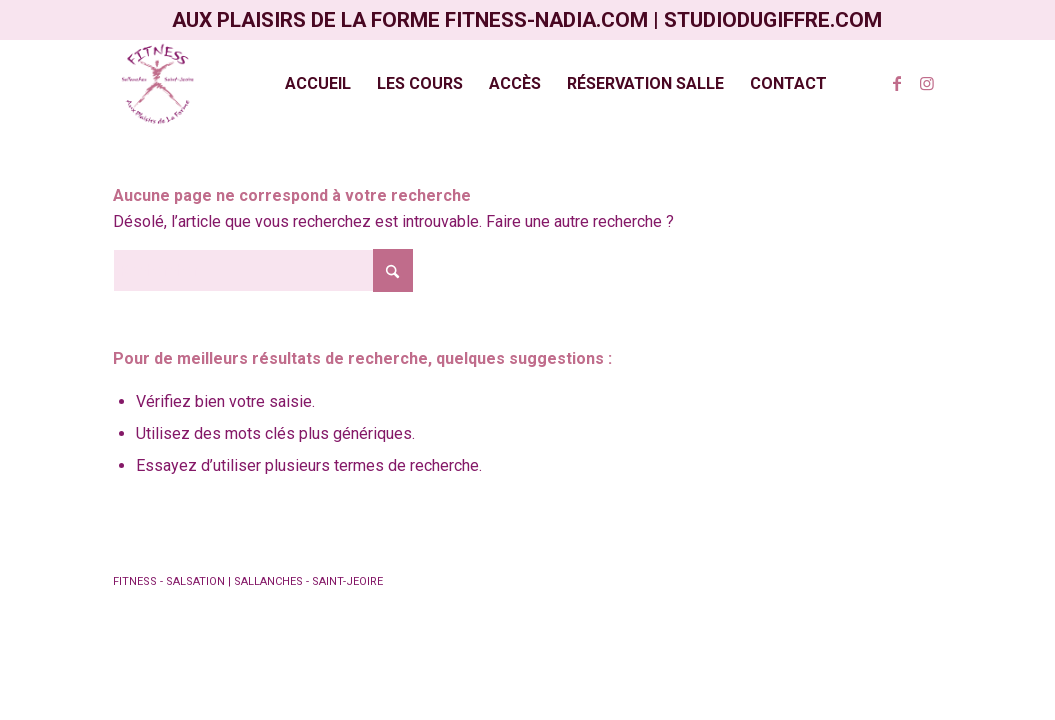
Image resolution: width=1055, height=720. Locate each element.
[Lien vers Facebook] (897, 83)
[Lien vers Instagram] (927, 83)
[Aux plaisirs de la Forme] (158, 84)
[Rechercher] (263, 270)
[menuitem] (318, 84)
